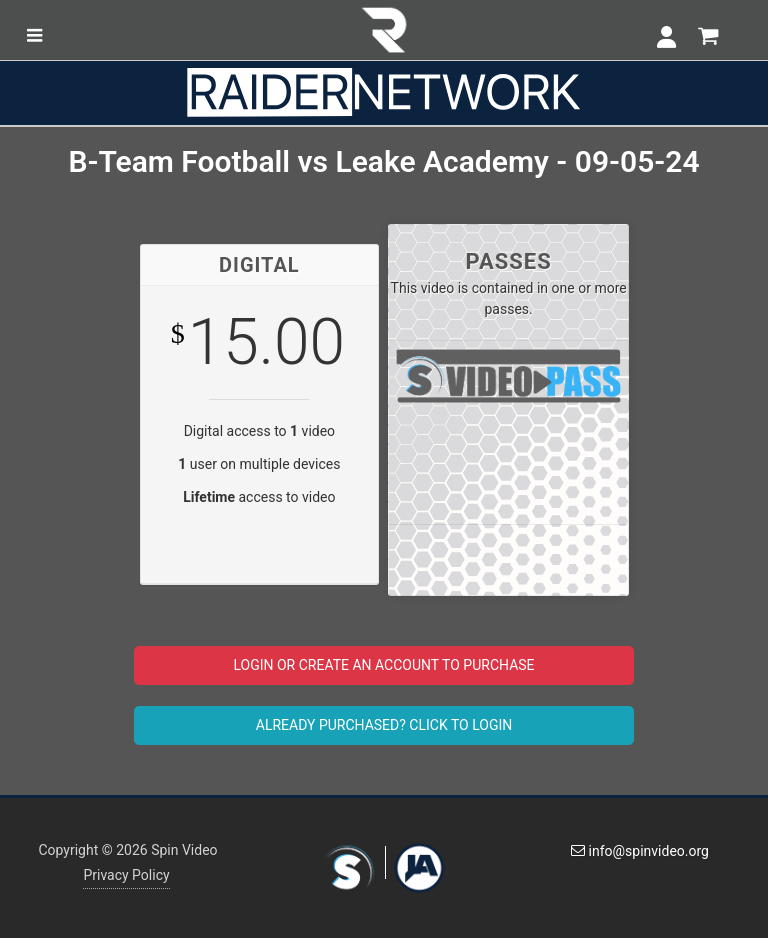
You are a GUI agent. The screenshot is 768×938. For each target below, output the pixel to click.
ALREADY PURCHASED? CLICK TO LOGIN (384, 725)
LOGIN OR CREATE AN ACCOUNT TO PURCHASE (383, 665)
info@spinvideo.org (640, 851)
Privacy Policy (126, 875)
